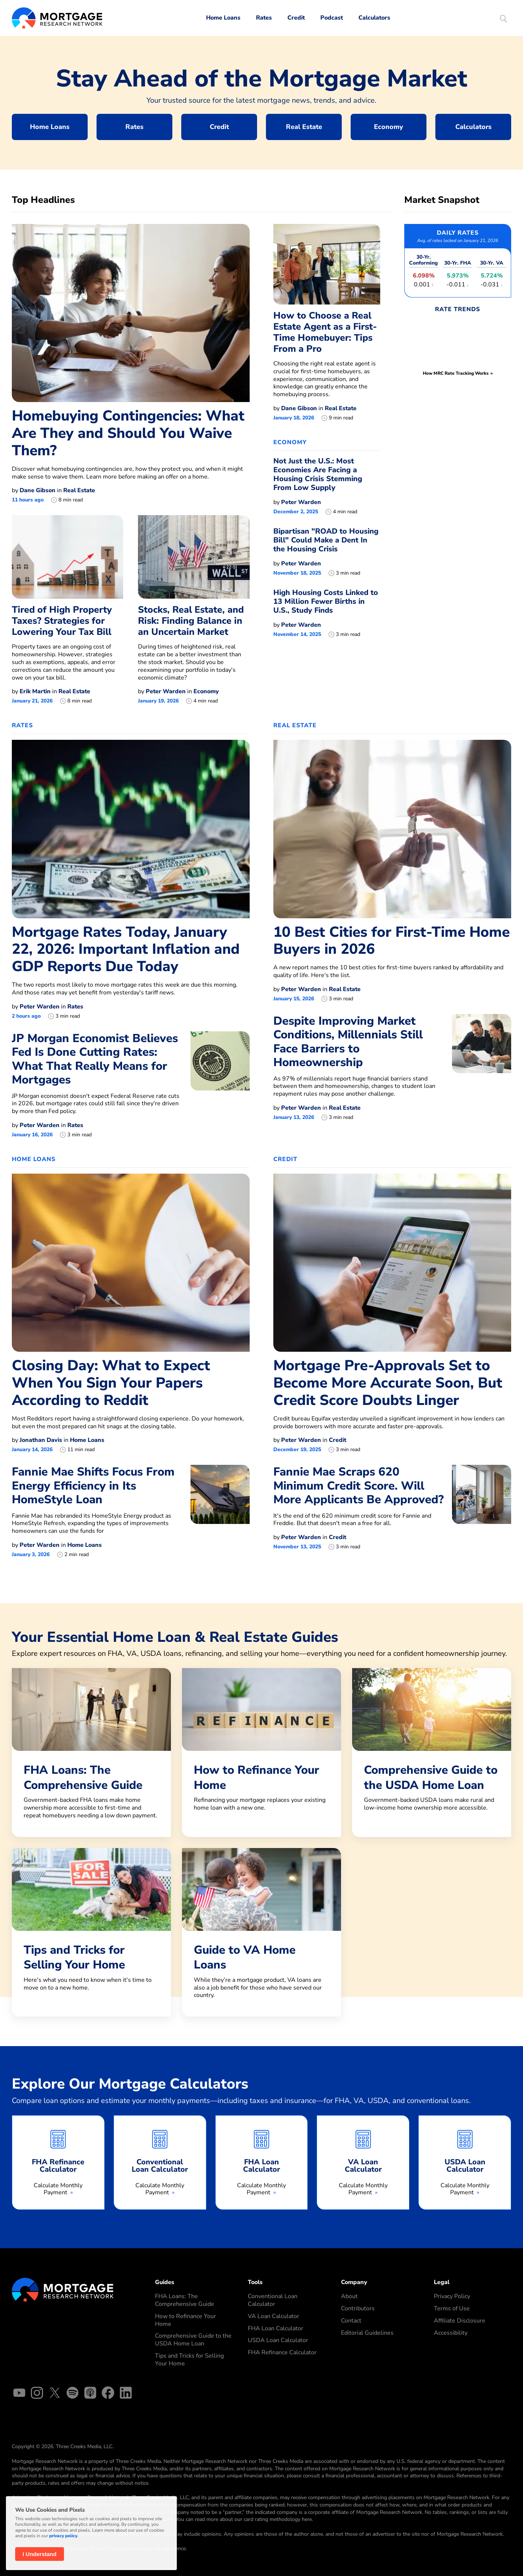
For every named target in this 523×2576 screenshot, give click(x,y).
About (349, 2296)
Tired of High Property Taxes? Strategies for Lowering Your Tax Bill (62, 620)
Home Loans (223, 18)
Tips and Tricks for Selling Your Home (189, 2360)
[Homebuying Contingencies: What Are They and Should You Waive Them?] (131, 313)
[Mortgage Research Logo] (63, 2289)
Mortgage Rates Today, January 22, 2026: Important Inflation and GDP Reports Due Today (126, 949)
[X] (54, 2394)
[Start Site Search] (503, 19)
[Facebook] (108, 2394)
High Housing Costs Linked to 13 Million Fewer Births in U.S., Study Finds (325, 601)
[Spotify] (72, 2394)
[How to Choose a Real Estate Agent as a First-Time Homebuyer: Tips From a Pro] (326, 264)
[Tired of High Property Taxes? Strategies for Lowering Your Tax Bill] (67, 557)
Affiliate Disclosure (459, 2321)
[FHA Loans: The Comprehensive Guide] (91, 1752)
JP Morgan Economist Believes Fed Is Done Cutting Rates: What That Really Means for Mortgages (95, 1059)
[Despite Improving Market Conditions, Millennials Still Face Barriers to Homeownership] (481, 1067)
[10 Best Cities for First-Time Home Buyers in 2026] (392, 828)
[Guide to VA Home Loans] (261, 1932)
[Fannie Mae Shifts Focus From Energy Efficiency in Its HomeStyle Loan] (220, 1511)
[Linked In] (125, 2394)
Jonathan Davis (41, 1440)
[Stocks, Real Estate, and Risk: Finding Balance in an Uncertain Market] (193, 557)
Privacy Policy (452, 2296)
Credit (296, 18)
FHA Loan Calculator (275, 2328)
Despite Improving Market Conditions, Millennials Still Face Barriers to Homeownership (348, 1041)
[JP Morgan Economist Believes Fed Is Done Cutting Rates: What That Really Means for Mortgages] (220, 1084)
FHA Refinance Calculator (282, 2352)
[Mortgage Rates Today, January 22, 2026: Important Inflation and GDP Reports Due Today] (131, 828)
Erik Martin (35, 691)
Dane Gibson (37, 490)
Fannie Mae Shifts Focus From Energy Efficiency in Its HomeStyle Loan (93, 1485)
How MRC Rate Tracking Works (456, 373)
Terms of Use (452, 2308)
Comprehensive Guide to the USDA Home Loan (193, 2340)
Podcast (331, 18)
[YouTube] (19, 2394)
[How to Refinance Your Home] (261, 1748)
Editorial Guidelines (367, 2333)
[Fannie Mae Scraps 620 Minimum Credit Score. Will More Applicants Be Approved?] (481, 1507)
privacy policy (63, 2536)
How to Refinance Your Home (185, 2320)
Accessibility (451, 2333)
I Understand (40, 2554)
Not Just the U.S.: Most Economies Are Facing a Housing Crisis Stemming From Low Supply (317, 474)
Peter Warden (166, 691)
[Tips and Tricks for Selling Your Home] (91, 1928)
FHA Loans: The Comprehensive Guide (184, 2300)
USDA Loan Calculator (278, 2340)
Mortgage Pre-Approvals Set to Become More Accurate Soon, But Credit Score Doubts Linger (387, 1383)
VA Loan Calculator (273, 2316)
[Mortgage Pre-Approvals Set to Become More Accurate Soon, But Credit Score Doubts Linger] (392, 1262)
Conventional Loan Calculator (272, 2300)
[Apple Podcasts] (90, 2394)
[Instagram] (37, 2394)
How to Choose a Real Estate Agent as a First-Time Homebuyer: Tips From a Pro (325, 332)
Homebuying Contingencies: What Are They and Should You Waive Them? (128, 433)
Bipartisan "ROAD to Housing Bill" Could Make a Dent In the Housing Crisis (325, 540)
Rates (264, 18)
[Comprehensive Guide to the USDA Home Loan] (431, 1748)
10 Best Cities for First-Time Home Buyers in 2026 (391, 940)
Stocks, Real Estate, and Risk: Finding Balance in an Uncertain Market (191, 620)
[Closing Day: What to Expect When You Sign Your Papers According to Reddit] (131, 1262)
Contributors (358, 2308)
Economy (388, 126)
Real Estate (304, 126)
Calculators (374, 18)
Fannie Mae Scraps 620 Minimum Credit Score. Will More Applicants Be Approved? (358, 1485)
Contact (351, 2321)
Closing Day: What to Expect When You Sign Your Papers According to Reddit (111, 1383)
